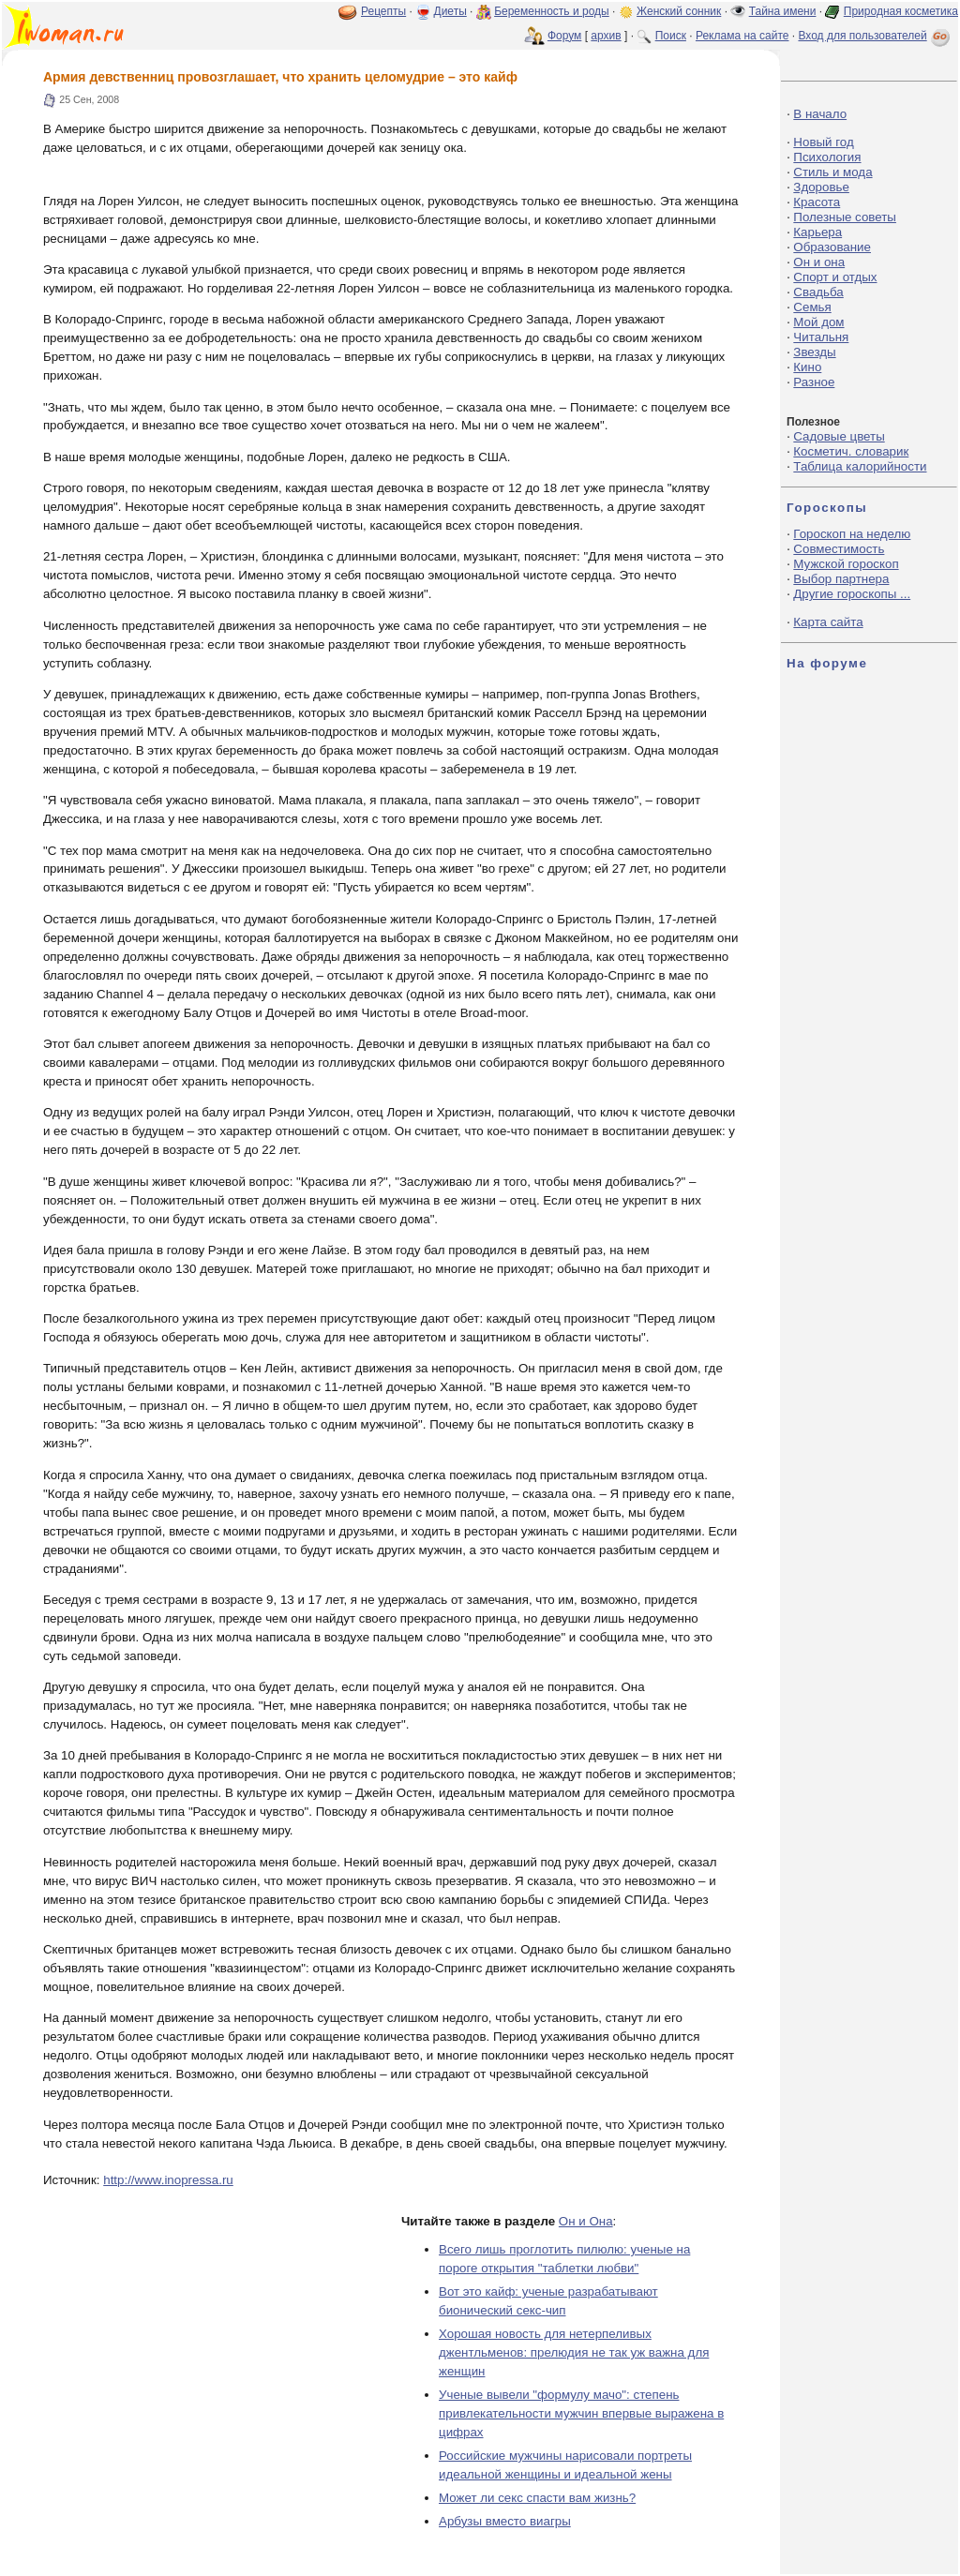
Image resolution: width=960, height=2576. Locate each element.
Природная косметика (901, 11)
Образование (832, 247)
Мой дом (818, 322)
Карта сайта (827, 622)
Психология (827, 157)
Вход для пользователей (875, 35)
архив (606, 35)
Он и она (819, 262)
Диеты (450, 11)
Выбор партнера (841, 579)
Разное (813, 382)
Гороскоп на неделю (851, 534)
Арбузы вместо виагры (505, 2521)
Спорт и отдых (835, 277)
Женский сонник (679, 11)
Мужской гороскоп (845, 564)
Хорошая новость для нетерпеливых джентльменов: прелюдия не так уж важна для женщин (574, 2352)
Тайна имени (783, 11)
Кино (807, 367)
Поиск (670, 35)
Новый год (823, 142)
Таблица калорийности (859, 466)
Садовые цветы (838, 436)
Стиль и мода (832, 172)
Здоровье (821, 187)
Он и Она (586, 2221)
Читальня (820, 337)
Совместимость (838, 549)
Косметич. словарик (850, 451)
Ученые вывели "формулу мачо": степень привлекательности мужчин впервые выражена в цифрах (581, 2413)
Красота (816, 202)
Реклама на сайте (742, 35)
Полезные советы (844, 217)
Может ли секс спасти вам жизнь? (537, 2498)
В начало (820, 114)
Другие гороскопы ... (851, 594)
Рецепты (383, 11)
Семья (812, 307)
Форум (564, 35)
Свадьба (818, 292)
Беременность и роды (551, 11)
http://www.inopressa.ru (168, 2180)
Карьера (817, 232)
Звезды (814, 352)
